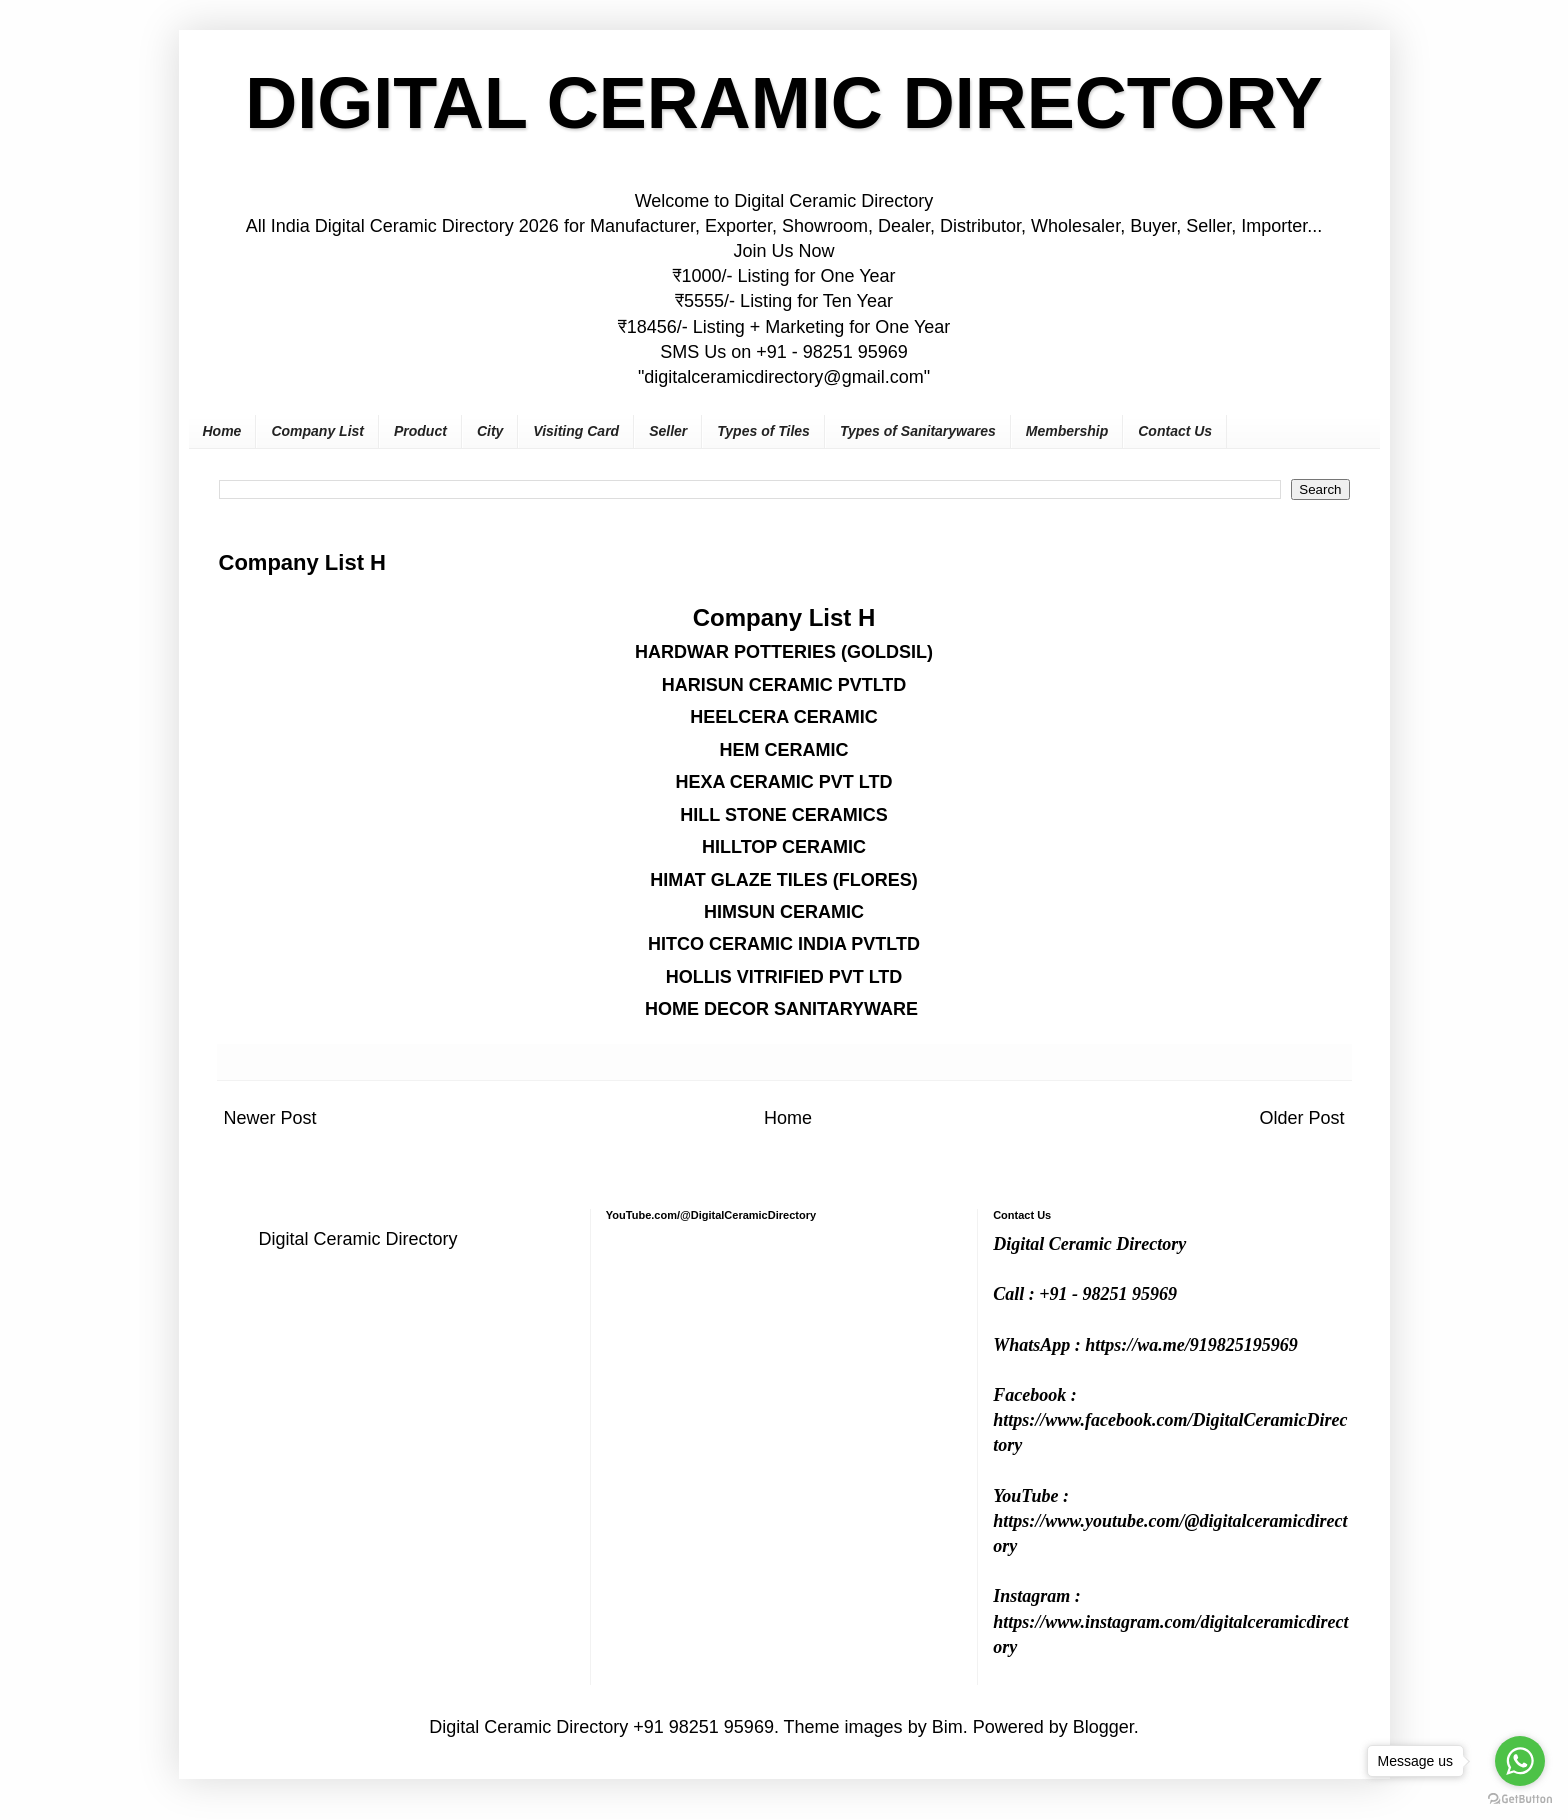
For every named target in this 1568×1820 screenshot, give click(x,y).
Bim (947, 1727)
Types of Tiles (763, 431)
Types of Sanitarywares (918, 431)
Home (222, 431)
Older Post (1301, 1118)
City (490, 431)
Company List (317, 431)
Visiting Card (576, 431)
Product (420, 431)
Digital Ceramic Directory (358, 1239)
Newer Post (270, 1118)
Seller (668, 431)
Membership (1067, 431)
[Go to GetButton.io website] (1520, 1799)
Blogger (1103, 1727)
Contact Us (1175, 431)
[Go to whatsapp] (1520, 1761)
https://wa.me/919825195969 (1191, 1345)
